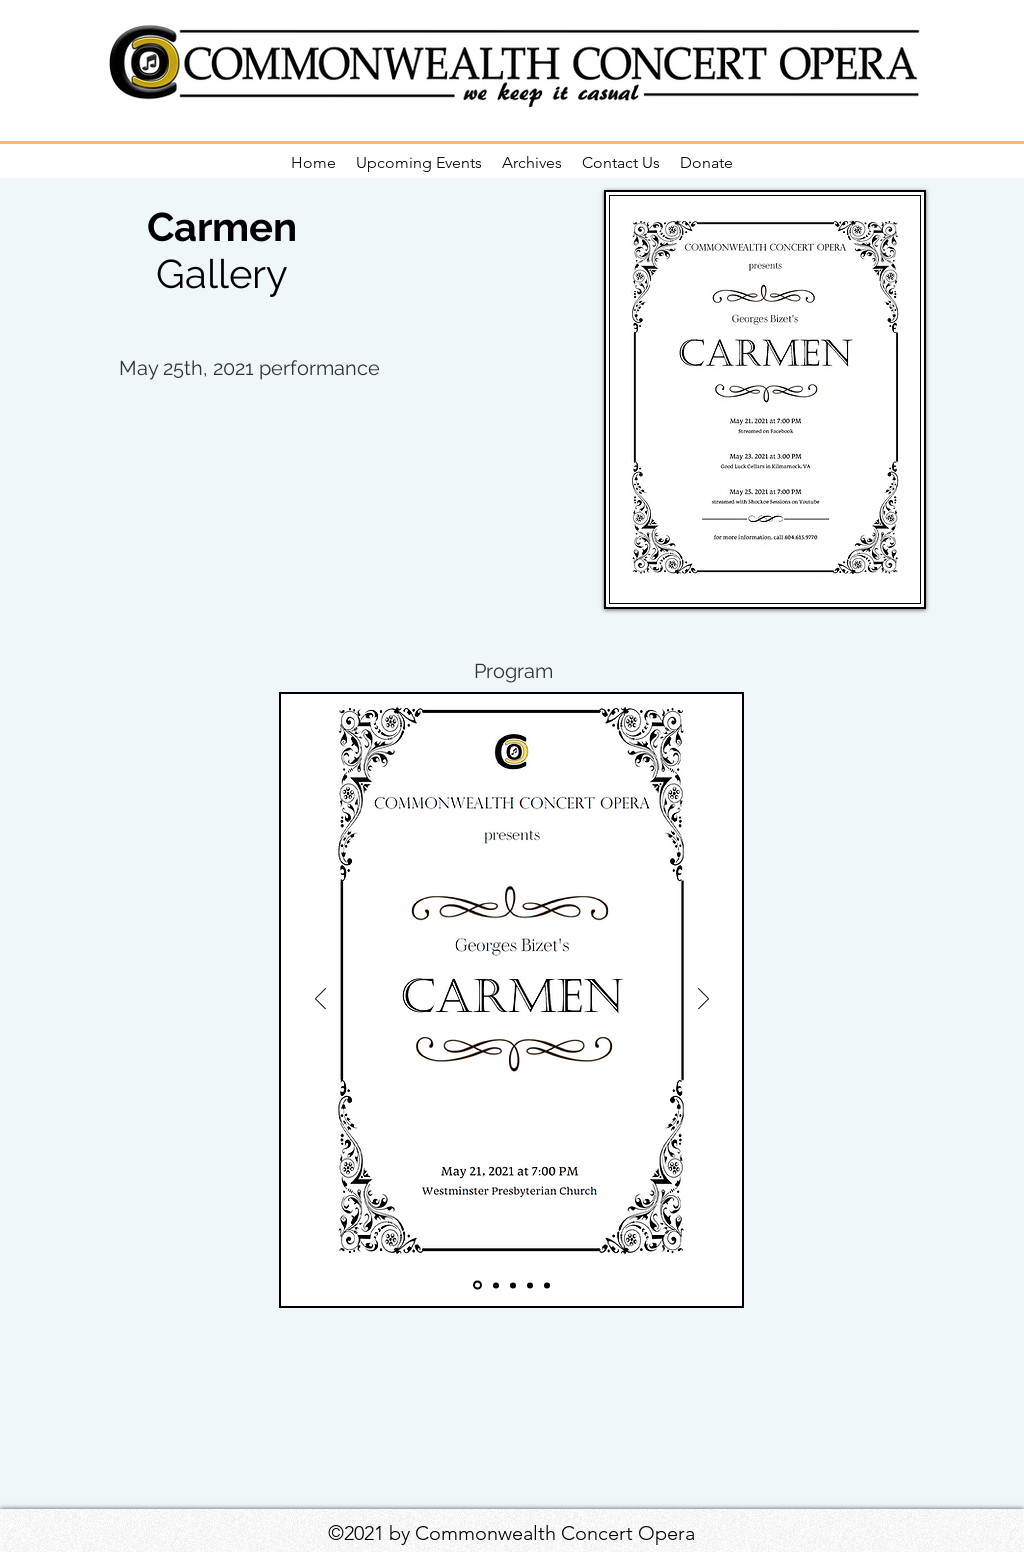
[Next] (703, 1000)
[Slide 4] (530, 1285)
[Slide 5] (547, 1285)
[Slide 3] (513, 1285)
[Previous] (320, 1000)
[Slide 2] (496, 1285)
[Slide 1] (477, 1285)
